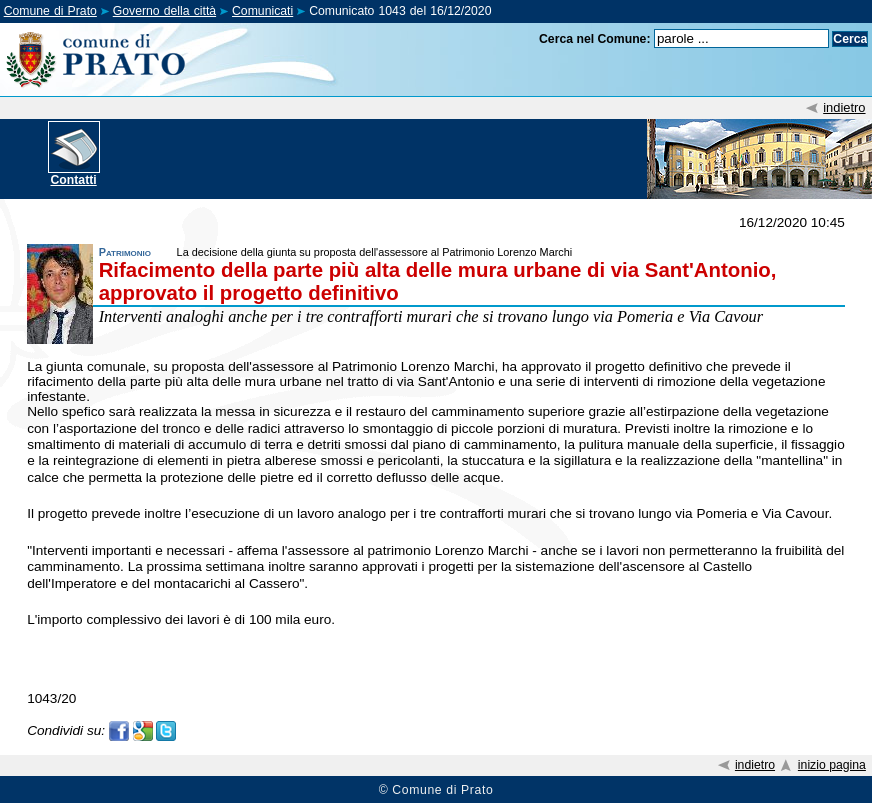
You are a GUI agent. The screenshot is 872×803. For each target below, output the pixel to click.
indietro (844, 107)
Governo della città (164, 11)
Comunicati (262, 11)
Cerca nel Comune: (595, 39)
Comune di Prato (50, 11)
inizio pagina (832, 765)
